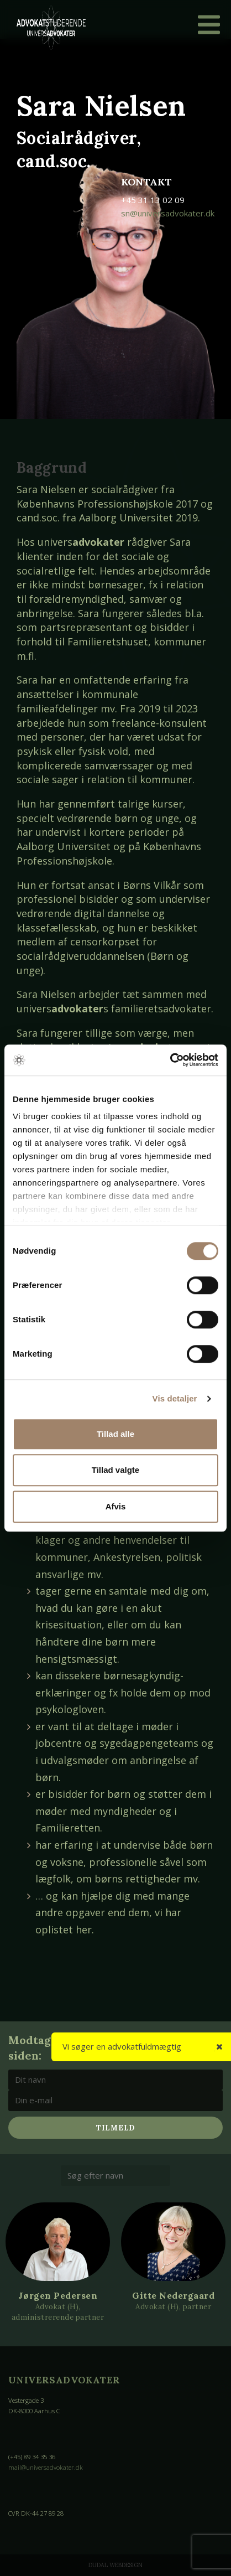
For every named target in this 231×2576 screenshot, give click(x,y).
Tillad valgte (115, 1470)
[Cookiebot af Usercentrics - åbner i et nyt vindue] (170, 1060)
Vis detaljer (175, 1398)
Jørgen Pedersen (58, 2295)
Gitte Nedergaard (173, 2295)
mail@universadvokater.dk (45, 2467)
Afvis (116, 1506)
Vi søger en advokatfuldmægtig (121, 2046)
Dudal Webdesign (115, 2565)
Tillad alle (115, 1434)
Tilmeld (115, 2128)
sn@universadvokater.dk (167, 213)
